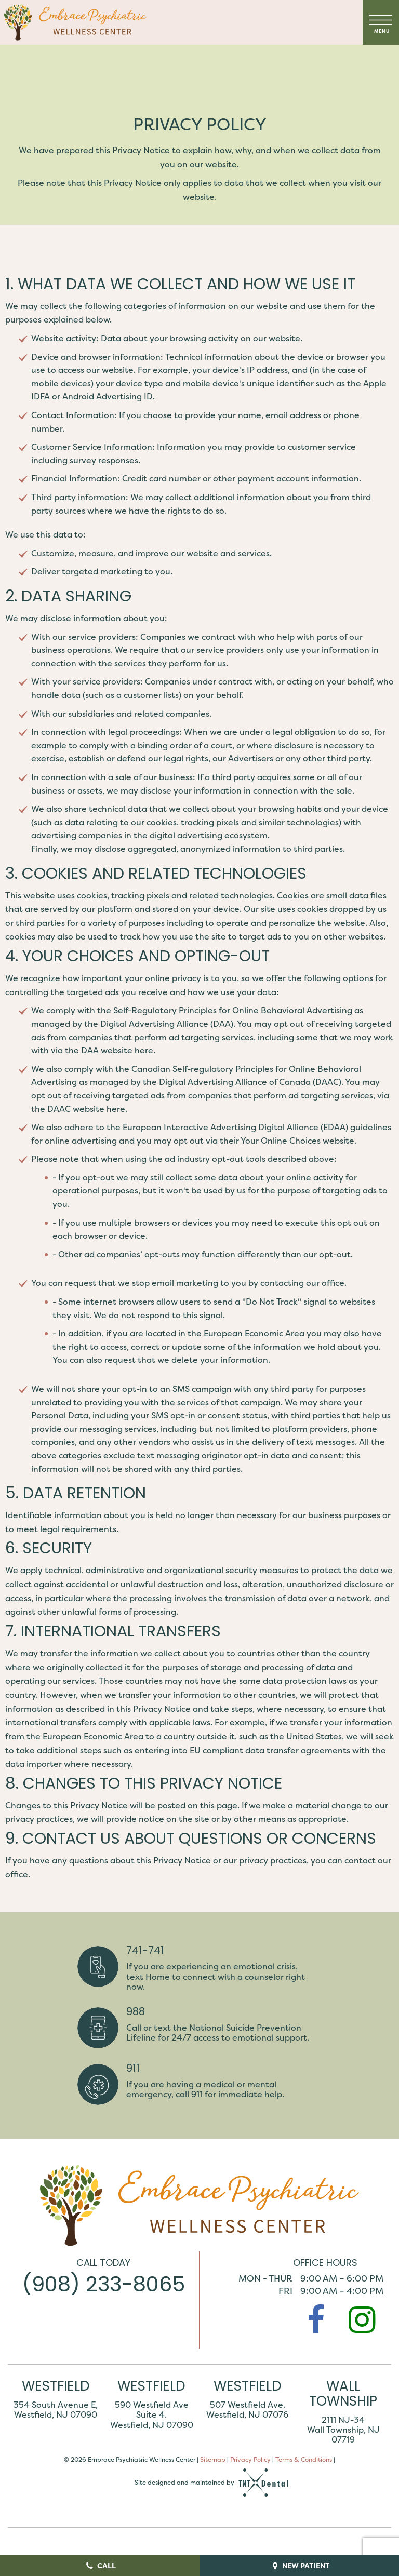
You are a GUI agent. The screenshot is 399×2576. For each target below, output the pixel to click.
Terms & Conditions (303, 2460)
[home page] (75, 22)
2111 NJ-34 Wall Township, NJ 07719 (343, 2431)
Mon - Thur (265, 2279)
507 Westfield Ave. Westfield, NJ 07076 (247, 2411)
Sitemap (212, 2460)
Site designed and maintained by (212, 2483)
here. (145, 1051)
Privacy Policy (250, 2460)
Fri (285, 2291)
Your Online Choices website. (298, 1141)
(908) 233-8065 (103, 2287)
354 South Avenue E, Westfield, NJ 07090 (56, 2411)
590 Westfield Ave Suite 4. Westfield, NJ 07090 (151, 2416)
